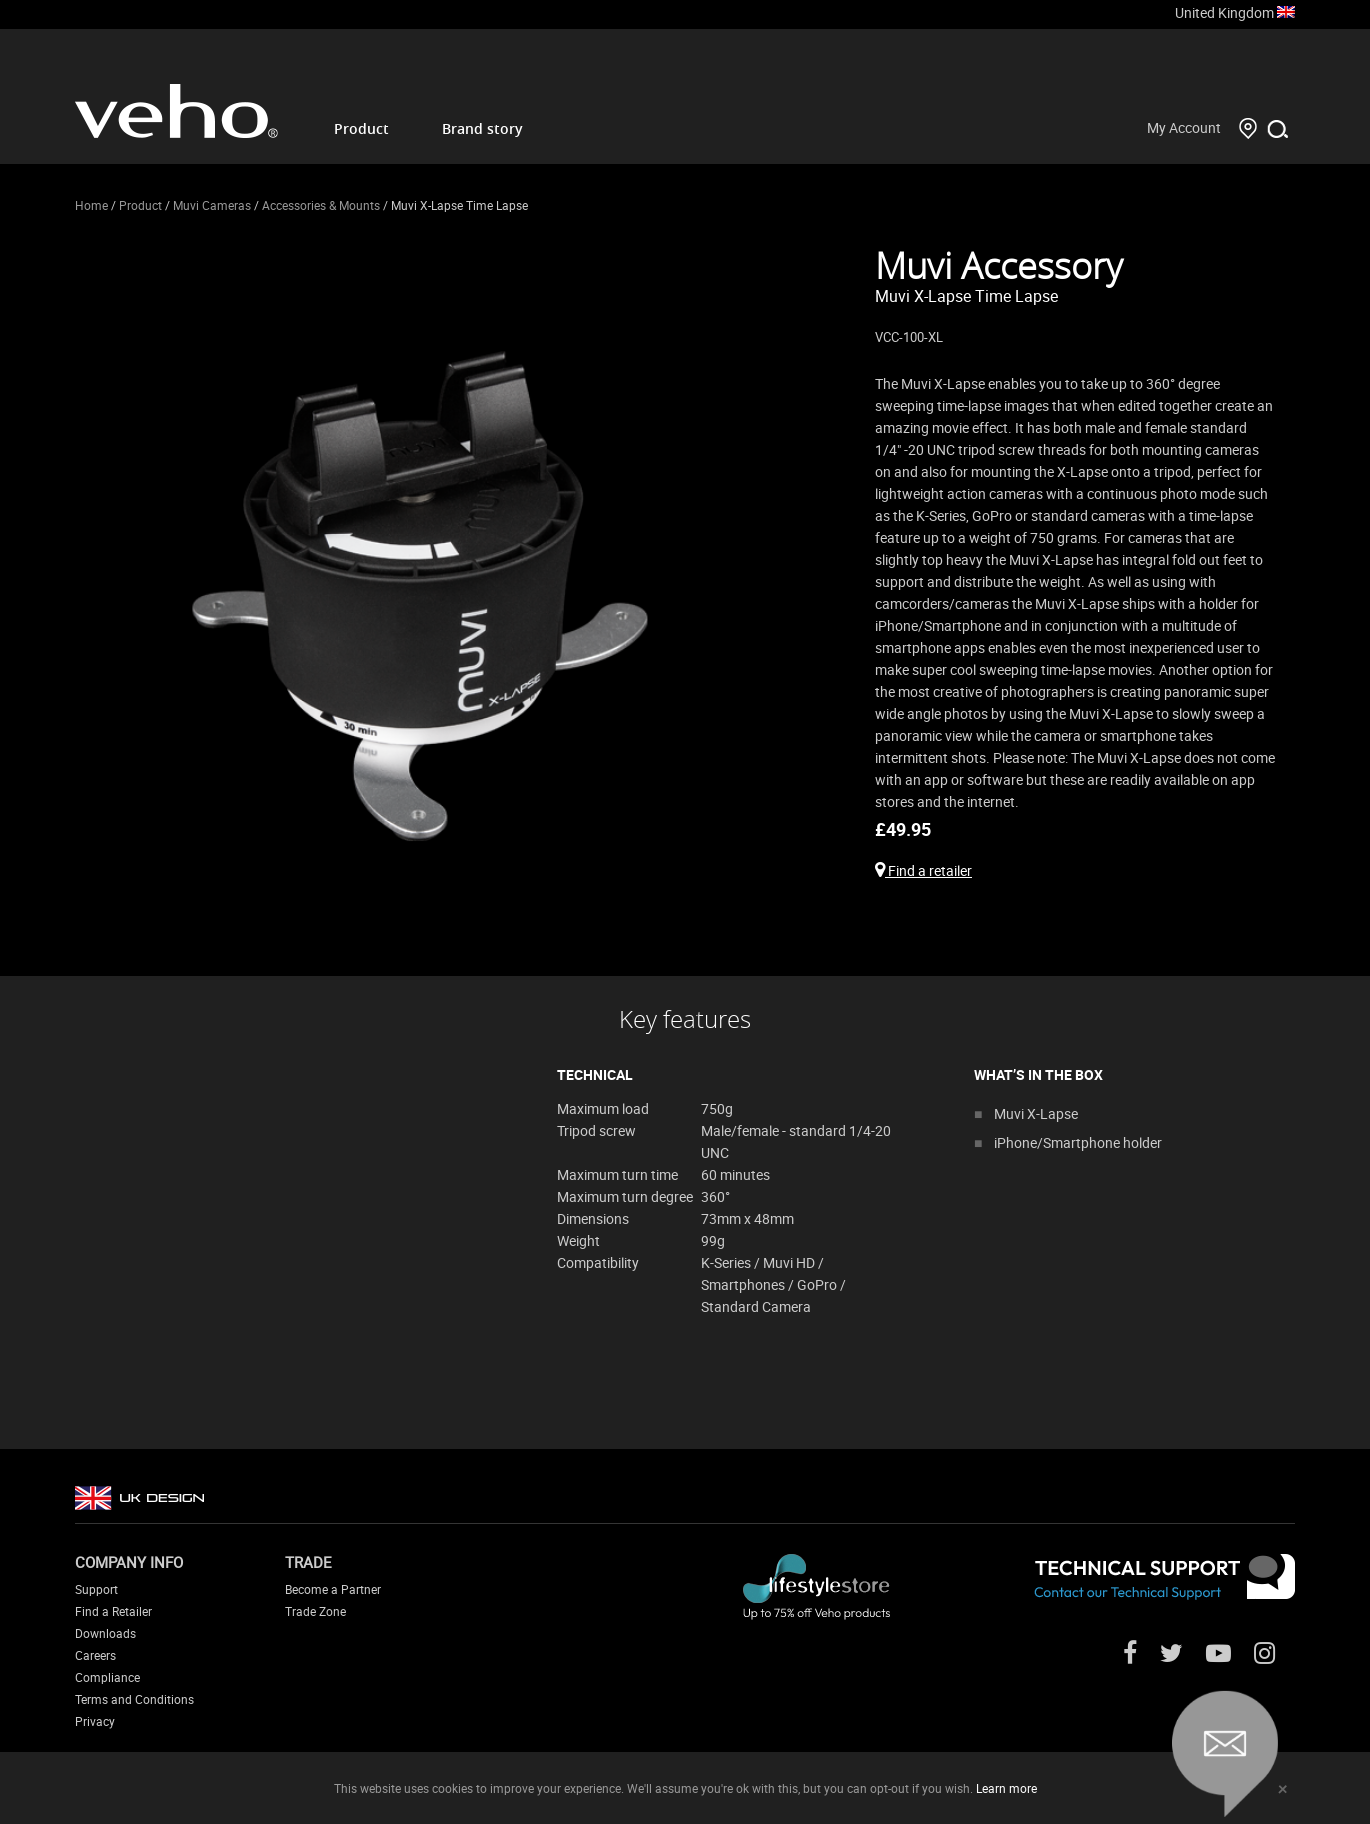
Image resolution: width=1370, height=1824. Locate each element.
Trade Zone (315, 1611)
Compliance (107, 1677)
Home (91, 205)
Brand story (482, 128)
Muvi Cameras (212, 205)
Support (96, 1589)
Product (361, 128)
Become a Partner (333, 1589)
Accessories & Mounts (321, 205)
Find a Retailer (113, 1611)
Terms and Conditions (134, 1699)
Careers (95, 1655)
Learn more (1006, 1788)
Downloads (105, 1633)
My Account (1184, 127)
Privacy (95, 1721)
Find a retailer (923, 870)
